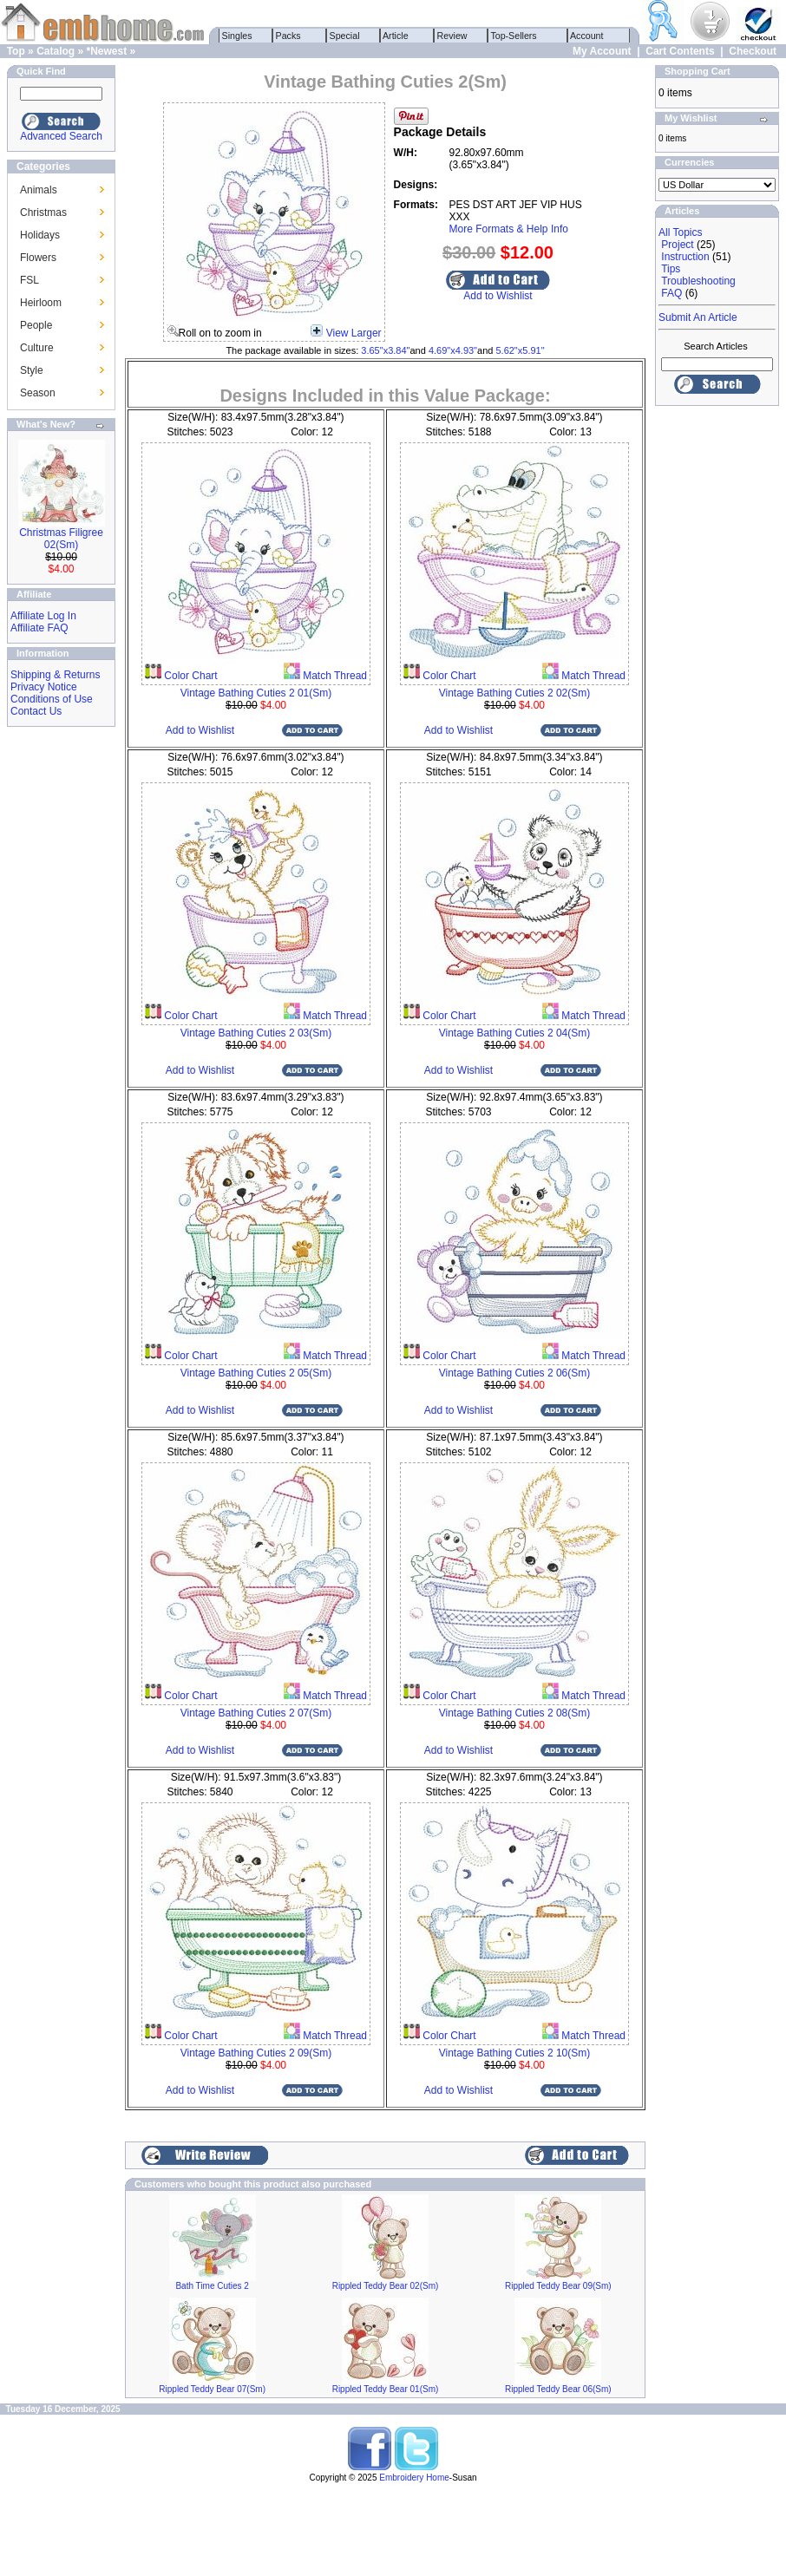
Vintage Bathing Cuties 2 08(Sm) (515, 1713)
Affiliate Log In (43, 616)
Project (677, 245)
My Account (602, 51)
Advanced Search (61, 136)
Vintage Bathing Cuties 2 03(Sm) (256, 1033)
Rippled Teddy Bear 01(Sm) (385, 2389)
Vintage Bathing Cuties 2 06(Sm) (515, 1373)
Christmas (43, 212)
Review (452, 35)
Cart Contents (679, 51)
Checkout (752, 51)
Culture (37, 348)
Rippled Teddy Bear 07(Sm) (212, 2389)
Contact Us (36, 711)
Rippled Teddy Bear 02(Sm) (385, 2286)
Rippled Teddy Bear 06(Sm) (558, 2389)
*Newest (106, 51)
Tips (670, 269)
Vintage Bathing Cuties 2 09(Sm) (256, 2053)
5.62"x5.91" (519, 350)
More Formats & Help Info (508, 229)
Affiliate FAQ (39, 628)
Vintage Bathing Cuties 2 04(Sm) (515, 1033)
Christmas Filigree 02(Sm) (61, 538)
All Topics (680, 232)
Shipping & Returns (55, 675)
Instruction (685, 257)
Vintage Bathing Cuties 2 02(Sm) (515, 693)
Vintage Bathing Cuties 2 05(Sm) (256, 1373)
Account (587, 35)
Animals (38, 190)
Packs (288, 35)
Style (31, 370)
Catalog (55, 51)
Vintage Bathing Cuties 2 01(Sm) (256, 693)
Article (396, 35)
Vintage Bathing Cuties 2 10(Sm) (515, 2053)
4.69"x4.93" (453, 350)
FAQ (671, 293)
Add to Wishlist (497, 296)
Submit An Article (697, 317)
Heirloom (41, 303)
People (36, 325)
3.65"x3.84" (385, 350)
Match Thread (333, 676)
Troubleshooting (698, 281)
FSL (29, 280)
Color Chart (189, 676)
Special (345, 35)
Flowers (38, 258)
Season (38, 393)
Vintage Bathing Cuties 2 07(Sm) (256, 1713)
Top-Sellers (514, 35)
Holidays (40, 235)
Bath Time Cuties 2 (211, 2286)
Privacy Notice (43, 687)
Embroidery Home (414, 2477)
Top (16, 51)
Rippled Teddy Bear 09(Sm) (558, 2286)
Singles (237, 35)
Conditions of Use (51, 699)
